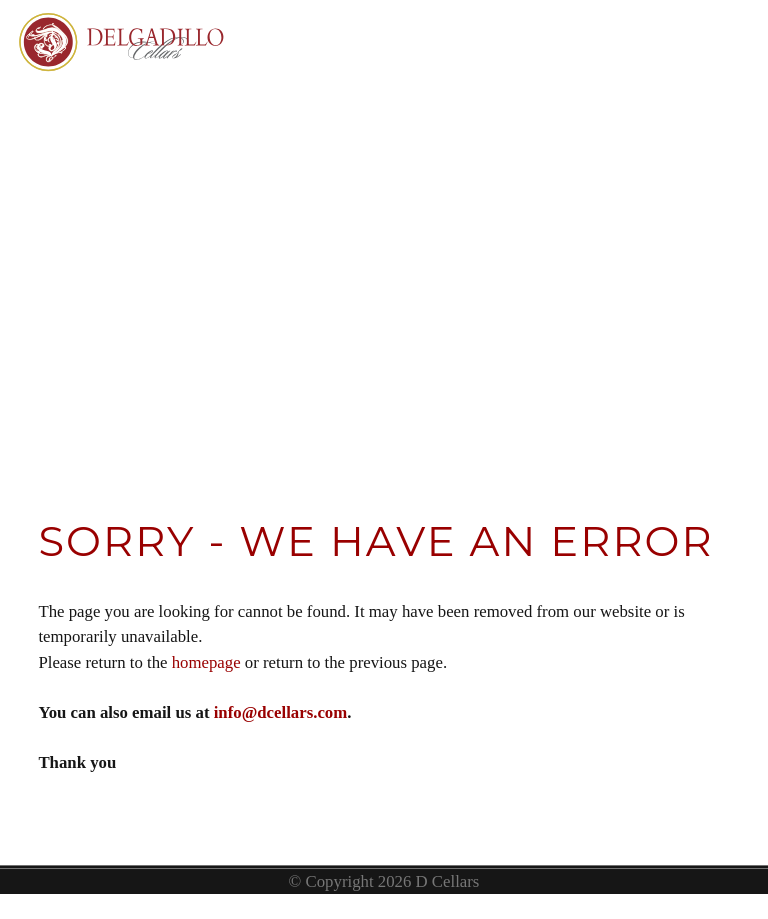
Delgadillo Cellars (125, 85)
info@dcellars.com (281, 712)
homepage (206, 662)
